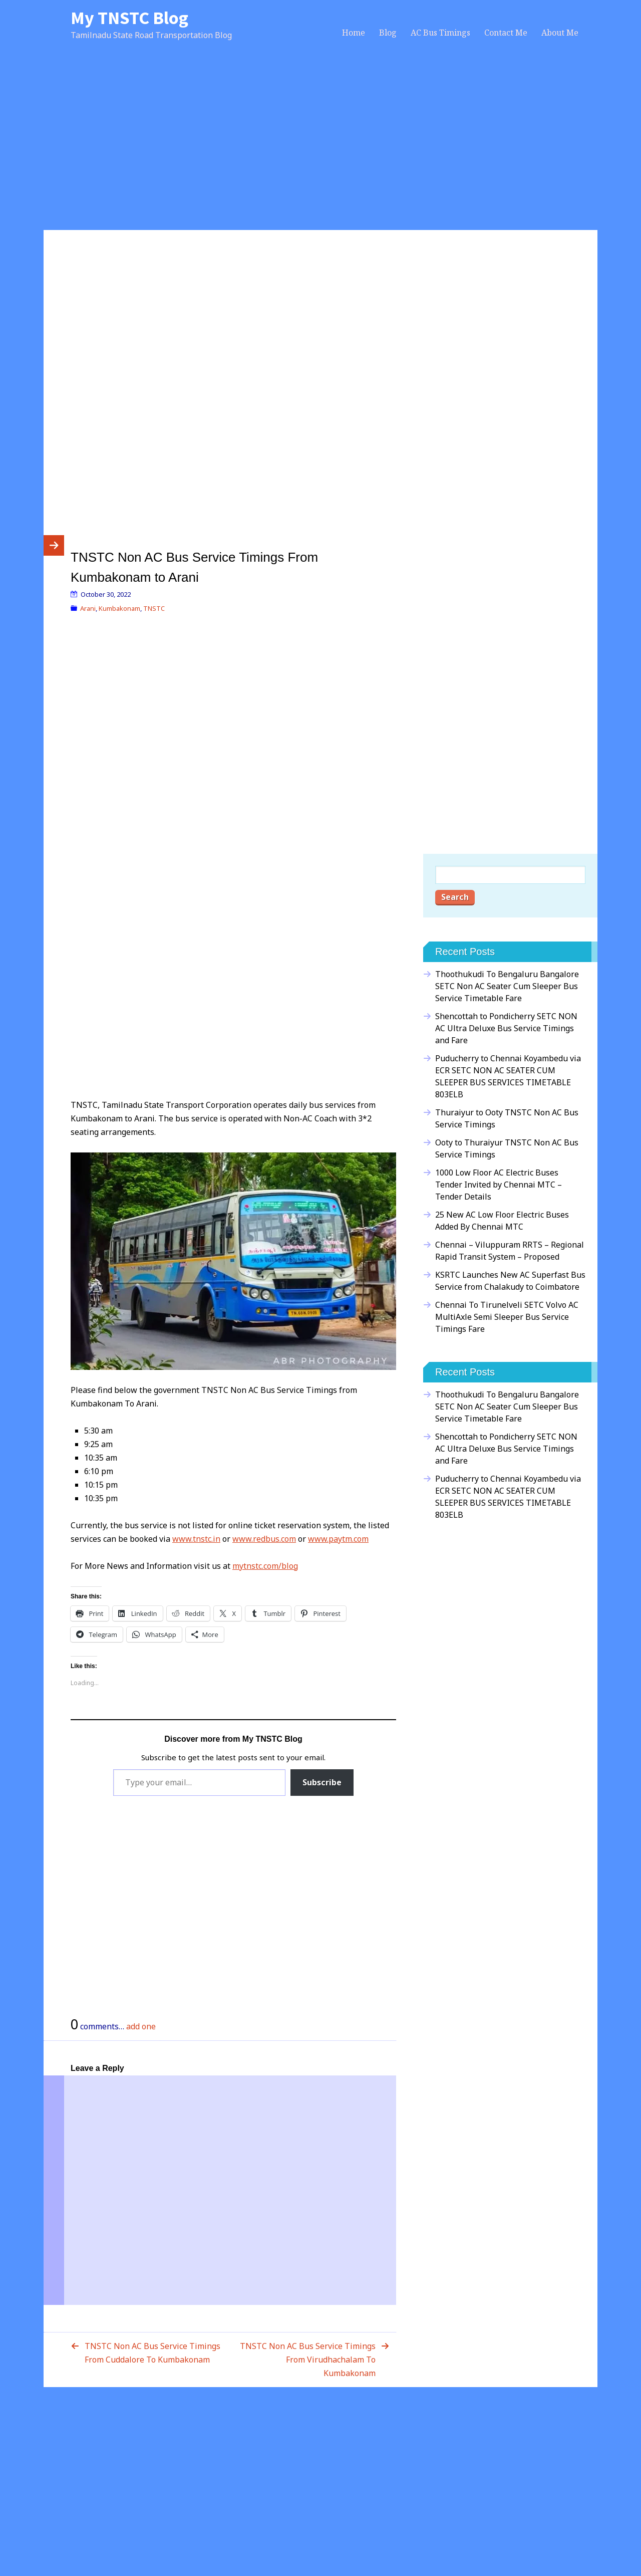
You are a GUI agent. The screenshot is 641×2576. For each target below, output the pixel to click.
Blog (388, 32)
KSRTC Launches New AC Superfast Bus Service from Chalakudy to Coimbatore (510, 1280)
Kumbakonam (119, 608)
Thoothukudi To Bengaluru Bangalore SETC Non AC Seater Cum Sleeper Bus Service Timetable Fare (507, 986)
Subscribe (322, 1782)
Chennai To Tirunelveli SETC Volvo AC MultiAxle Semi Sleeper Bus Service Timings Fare (506, 1316)
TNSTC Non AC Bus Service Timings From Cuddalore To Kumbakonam (152, 2352)
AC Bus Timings (440, 32)
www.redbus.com (264, 1538)
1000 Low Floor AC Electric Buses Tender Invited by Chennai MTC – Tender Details (498, 1184)
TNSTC (154, 608)
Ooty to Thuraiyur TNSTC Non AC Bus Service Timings (506, 1148)
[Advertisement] (320, 146)
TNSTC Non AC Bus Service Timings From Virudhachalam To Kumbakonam (308, 2359)
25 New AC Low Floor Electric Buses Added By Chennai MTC (502, 1220)
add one (141, 2026)
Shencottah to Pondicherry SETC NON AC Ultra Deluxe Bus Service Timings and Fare (506, 1028)
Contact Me (505, 32)
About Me (559, 32)
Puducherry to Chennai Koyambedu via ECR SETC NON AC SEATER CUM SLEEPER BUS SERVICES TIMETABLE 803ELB (508, 1076)
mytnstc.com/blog (265, 1565)
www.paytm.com (338, 1538)
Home (353, 32)
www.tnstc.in (196, 1538)
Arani (88, 608)
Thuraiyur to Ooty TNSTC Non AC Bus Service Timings (506, 1118)
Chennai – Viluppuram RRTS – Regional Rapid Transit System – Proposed (509, 1250)
